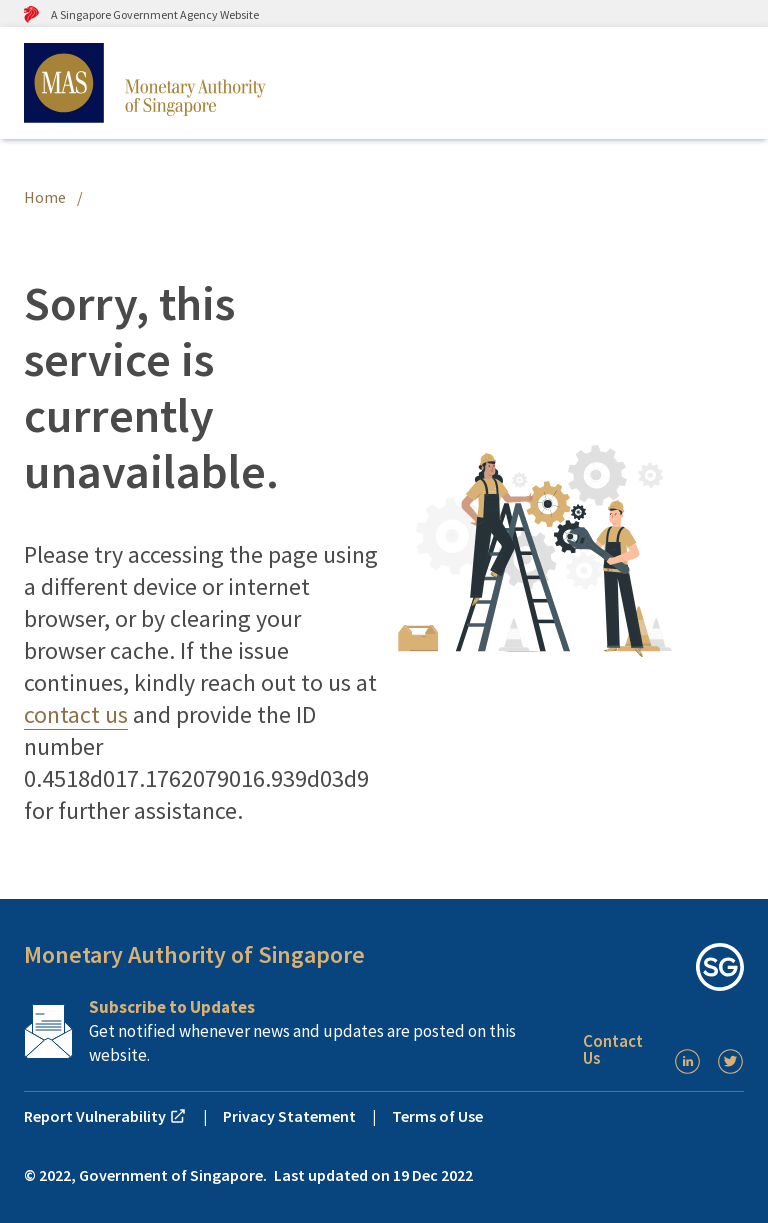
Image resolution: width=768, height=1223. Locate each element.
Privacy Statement (289, 1116)
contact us (76, 714)
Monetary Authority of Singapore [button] (194, 954)
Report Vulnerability (105, 1116)
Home (45, 197)
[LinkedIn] (687, 1061)
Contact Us (613, 1049)
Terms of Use (437, 1116)
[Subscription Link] (295, 1031)
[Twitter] (730, 1061)
